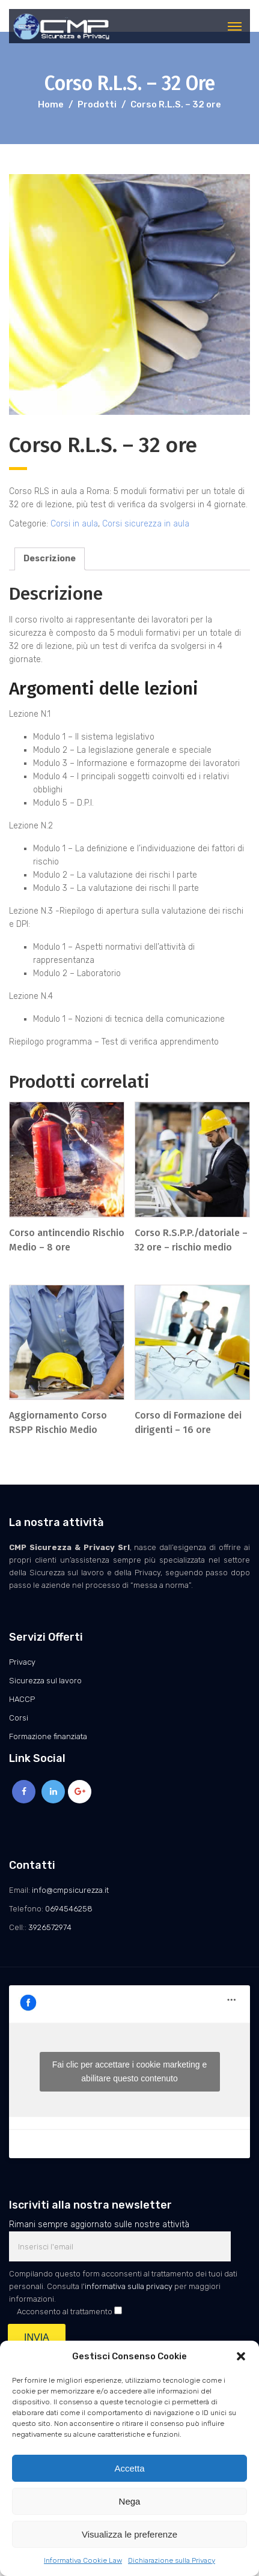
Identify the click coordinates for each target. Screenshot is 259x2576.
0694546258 (69, 1908)
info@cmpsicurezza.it (70, 1890)
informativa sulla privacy (128, 2286)
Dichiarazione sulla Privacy (171, 2560)
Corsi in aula (74, 524)
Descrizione (49, 559)
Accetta (129, 2468)
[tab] (49, 558)
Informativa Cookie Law (83, 2560)
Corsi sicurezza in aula (145, 524)
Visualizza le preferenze (129, 2534)
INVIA (36, 2337)
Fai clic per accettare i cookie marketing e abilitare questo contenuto (129, 2071)
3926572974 (50, 1927)
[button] (241, 2356)
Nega (130, 2501)
